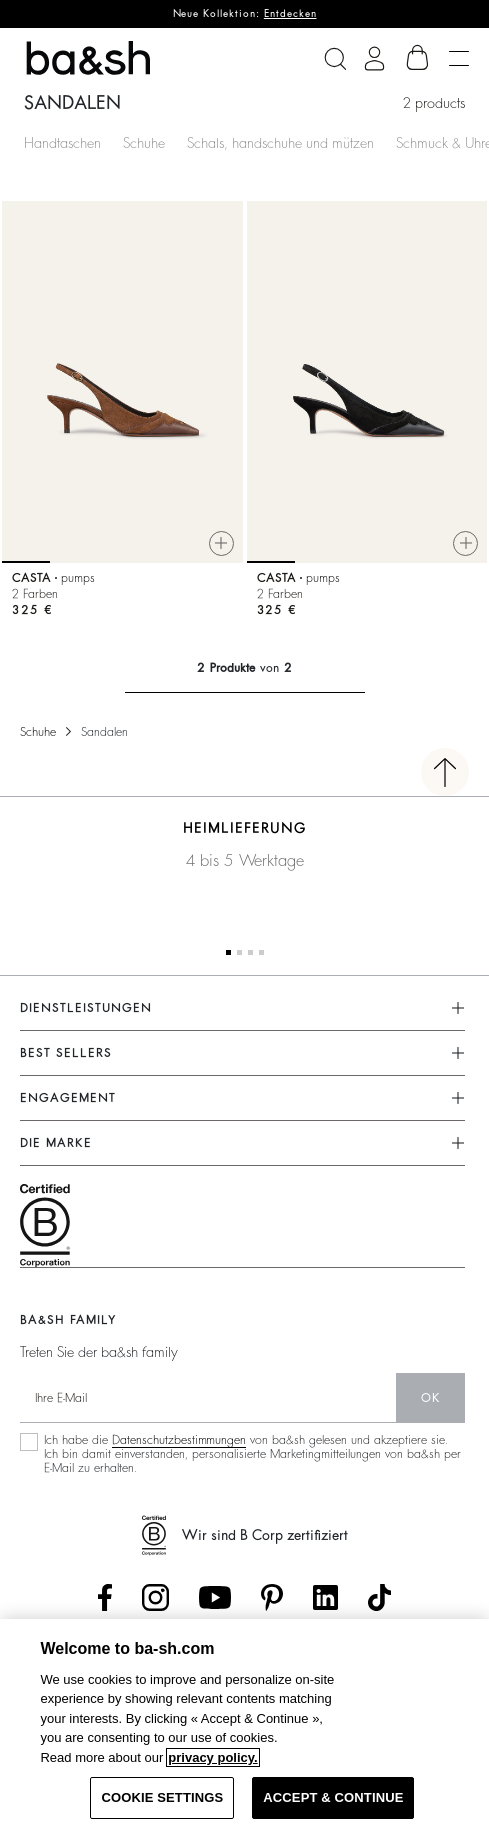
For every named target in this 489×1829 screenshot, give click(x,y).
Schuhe (144, 143)
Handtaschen (62, 143)
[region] (244, 1724)
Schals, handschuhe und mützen (280, 143)
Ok (430, 1398)
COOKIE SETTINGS (162, 1797)
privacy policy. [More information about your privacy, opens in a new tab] (212, 1757)
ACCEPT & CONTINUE (333, 1797)
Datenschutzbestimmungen (179, 1440)
